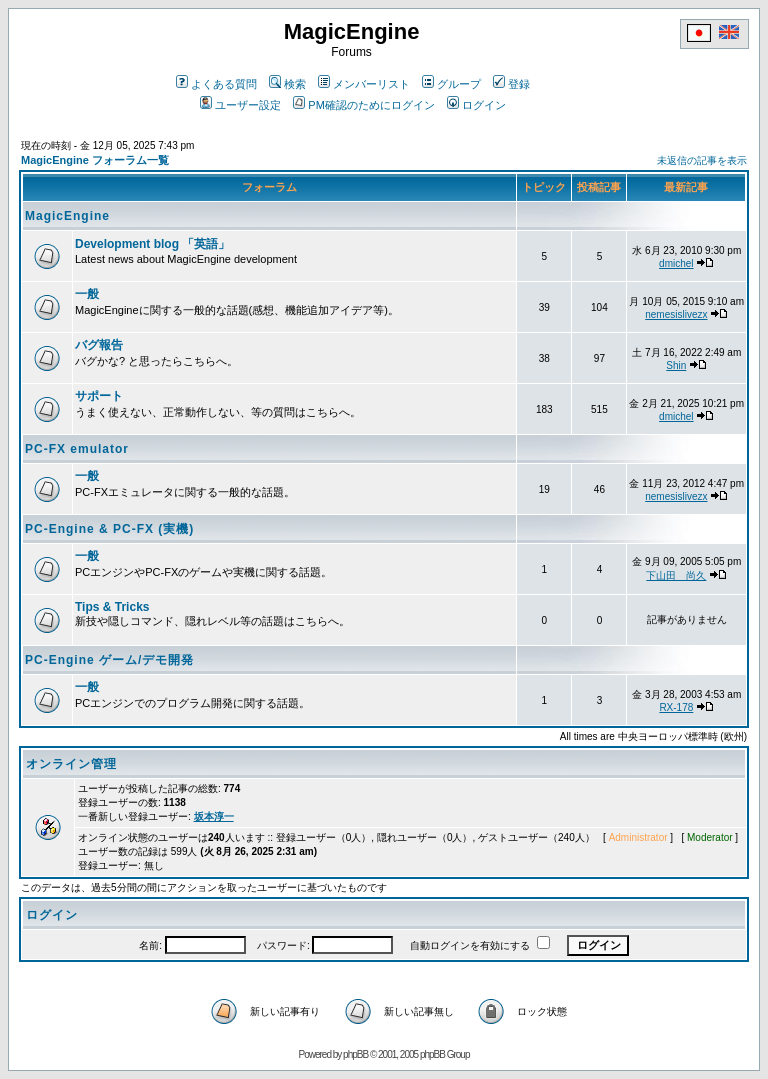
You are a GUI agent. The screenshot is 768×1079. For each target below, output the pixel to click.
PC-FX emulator (77, 449)
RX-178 (676, 707)
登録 (511, 84)
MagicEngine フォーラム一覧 (95, 160)
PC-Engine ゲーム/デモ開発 (109, 660)
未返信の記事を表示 (702, 160)
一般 (87, 294)
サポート (99, 396)
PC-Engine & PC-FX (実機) (109, 529)
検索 (287, 84)
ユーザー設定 (240, 105)
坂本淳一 (214, 816)
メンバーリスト (364, 84)
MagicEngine (67, 216)
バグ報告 (99, 345)
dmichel (676, 263)
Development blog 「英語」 (152, 244)
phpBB (355, 1054)
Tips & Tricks (112, 607)
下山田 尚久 (676, 575)
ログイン (476, 105)
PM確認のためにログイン (364, 105)
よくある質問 (216, 84)
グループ (451, 84)
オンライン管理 (71, 764)
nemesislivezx (676, 314)
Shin (676, 365)
